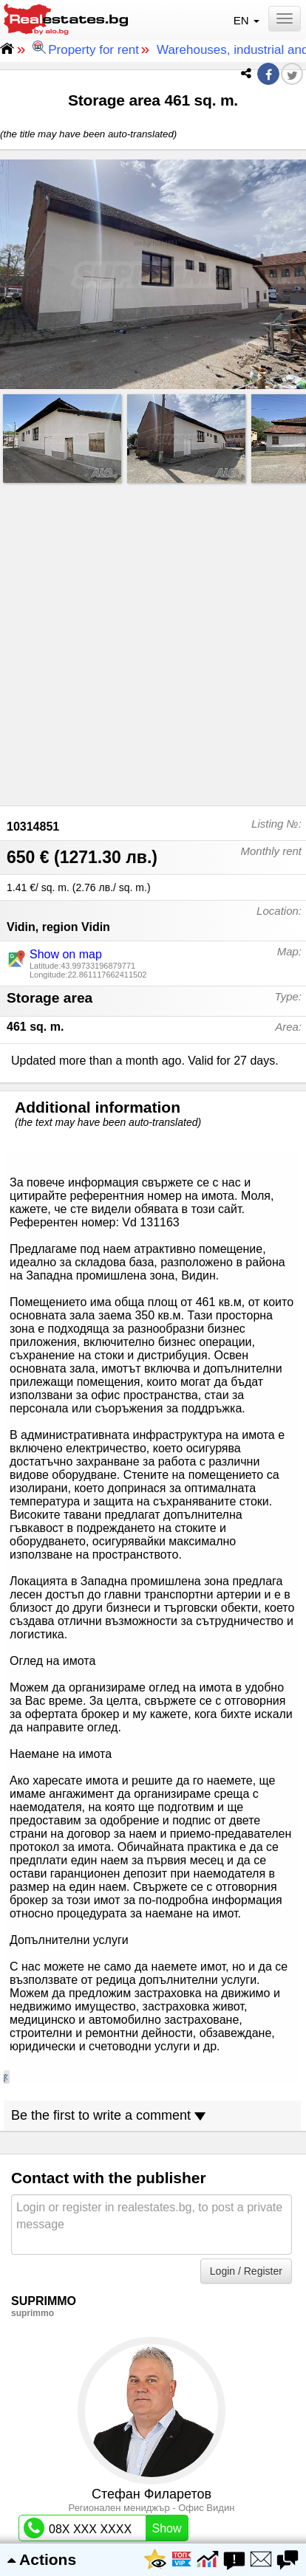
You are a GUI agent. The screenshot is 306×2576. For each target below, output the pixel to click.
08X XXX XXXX (106, 1706)
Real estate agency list (152, 2467)
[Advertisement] (153, 641)
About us (152, 2319)
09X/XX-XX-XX (106, 1735)
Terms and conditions (153, 2368)
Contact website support (153, 2344)
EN (248, 20)
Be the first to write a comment (108, 1293)
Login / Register (246, 1449)
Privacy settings (153, 2393)
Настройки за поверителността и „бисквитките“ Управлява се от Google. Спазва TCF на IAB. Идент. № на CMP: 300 (153, 2506)
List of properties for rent (153, 2442)
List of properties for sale (153, 2418)
